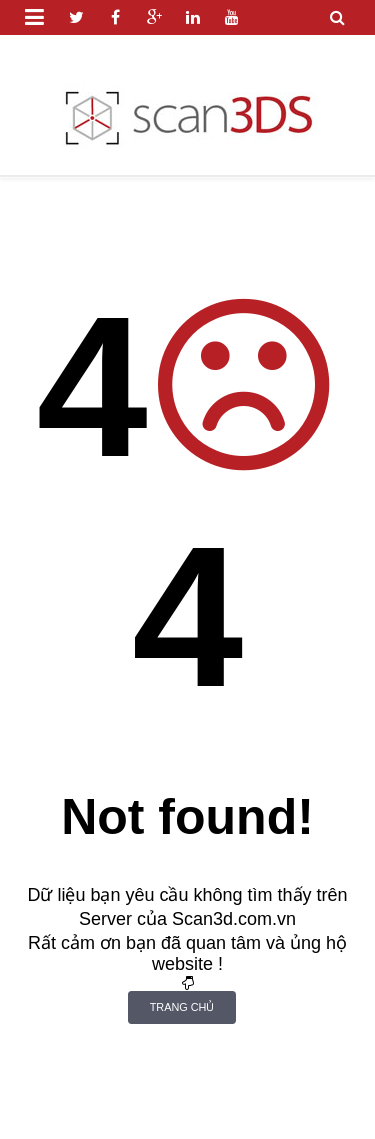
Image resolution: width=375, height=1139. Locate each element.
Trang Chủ (182, 1007)
